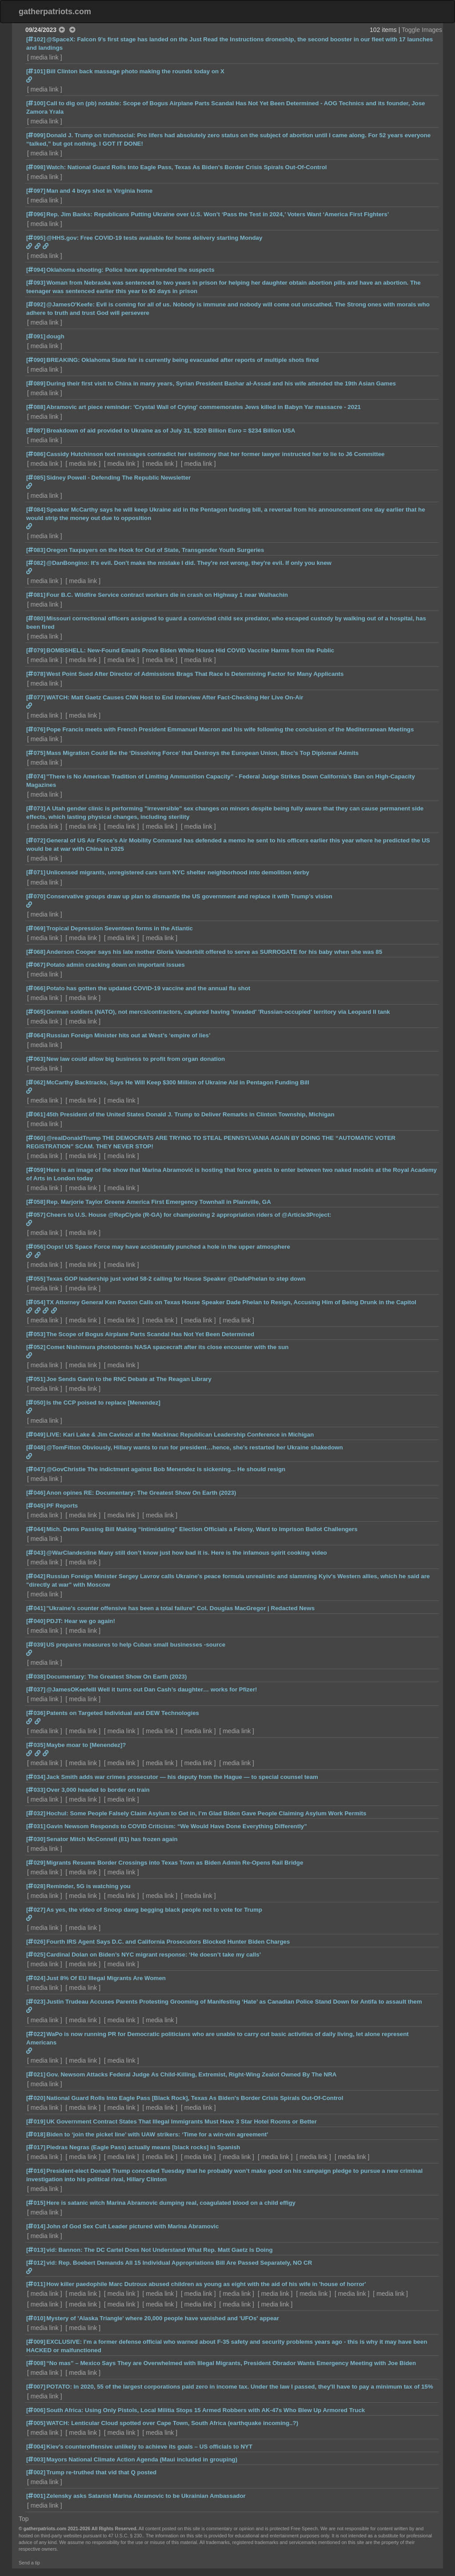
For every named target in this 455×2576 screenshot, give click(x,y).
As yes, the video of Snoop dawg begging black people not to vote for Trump (154, 1909)
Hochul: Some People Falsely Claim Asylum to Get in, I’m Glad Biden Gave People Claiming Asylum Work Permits (206, 1813)
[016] (35, 2170)
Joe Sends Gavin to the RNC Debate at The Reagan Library (129, 1379)
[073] (35, 808)
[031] (35, 1826)
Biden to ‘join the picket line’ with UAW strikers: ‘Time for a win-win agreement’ (157, 2134)
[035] (35, 1745)
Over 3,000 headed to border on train (98, 1789)
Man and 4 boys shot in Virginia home (99, 190)
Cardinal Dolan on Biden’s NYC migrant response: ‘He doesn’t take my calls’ (153, 1954)
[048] (35, 1447)
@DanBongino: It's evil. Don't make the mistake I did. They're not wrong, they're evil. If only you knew (188, 563)
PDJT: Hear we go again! (80, 1621)
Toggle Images (422, 29)
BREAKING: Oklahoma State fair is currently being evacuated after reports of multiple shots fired (182, 360)
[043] (35, 1552)
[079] (35, 650)
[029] (35, 1862)
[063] (35, 1059)
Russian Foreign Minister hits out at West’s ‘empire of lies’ (128, 1035)
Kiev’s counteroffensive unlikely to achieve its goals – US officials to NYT (149, 2446)
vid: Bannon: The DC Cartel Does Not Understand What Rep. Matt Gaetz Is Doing (159, 2250)
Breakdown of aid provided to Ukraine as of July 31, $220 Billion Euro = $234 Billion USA (170, 430)
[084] (35, 509)
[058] (35, 1202)
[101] (35, 71)
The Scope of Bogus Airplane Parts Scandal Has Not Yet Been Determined (150, 1334)
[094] (35, 269)
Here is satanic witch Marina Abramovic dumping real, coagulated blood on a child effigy (170, 2202)
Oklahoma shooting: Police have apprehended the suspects (130, 269)
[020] (35, 2098)
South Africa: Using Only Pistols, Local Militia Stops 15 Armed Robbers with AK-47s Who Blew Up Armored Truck (205, 2410)
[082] (35, 563)
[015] (35, 2202)
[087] (35, 430)
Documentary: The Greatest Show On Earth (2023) (116, 1676)
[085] (35, 477)
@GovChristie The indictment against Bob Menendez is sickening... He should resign (165, 1469)
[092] (35, 304)
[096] (35, 214)
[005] (35, 2423)
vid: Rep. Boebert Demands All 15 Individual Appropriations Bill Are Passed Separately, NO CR (179, 2262)
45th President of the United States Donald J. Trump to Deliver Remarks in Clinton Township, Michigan (190, 1114)
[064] (35, 1035)
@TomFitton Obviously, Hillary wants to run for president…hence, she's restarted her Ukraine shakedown (194, 1447)
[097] (35, 190)
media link (45, 57)
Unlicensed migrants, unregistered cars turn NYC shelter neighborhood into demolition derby (177, 872)
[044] (35, 1529)
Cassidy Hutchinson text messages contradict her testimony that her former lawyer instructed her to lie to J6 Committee (215, 454)
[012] (35, 2262)
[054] (35, 1302)
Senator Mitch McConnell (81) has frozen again (111, 1839)
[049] (35, 1434)
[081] (35, 594)
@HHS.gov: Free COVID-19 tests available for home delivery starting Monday (154, 237)
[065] (35, 1011)
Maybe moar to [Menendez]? (86, 1745)
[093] (35, 282)
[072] (35, 840)
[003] (35, 2459)
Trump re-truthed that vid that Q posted (101, 2472)
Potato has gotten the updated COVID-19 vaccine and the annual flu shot (148, 988)
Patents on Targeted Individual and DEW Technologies (122, 1713)
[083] (35, 550)
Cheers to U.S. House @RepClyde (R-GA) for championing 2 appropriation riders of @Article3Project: (188, 1214)
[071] (35, 872)
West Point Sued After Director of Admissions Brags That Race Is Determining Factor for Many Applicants (194, 674)
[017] (35, 2147)
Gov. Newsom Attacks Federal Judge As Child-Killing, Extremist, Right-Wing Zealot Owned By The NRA (191, 2074)
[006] (35, 2410)
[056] (35, 1246)
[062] (35, 1082)
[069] (35, 928)
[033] (35, 1789)
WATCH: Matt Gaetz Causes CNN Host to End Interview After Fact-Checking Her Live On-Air (174, 697)
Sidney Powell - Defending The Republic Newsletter (118, 477)
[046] (35, 1492)
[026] (35, 1941)
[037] (35, 1689)
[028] (35, 1886)
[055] (35, 1278)
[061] (35, 1114)
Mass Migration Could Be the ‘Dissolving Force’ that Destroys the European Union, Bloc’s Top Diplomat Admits (202, 753)
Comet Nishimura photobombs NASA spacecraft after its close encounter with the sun (167, 1347)
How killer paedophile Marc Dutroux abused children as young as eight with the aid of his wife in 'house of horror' (206, 2284)
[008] (35, 2363)
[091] (35, 336)
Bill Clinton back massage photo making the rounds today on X (135, 71)
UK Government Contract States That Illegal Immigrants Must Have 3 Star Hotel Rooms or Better (181, 2121)
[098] (35, 167)
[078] (35, 674)
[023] (35, 2001)
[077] (35, 697)
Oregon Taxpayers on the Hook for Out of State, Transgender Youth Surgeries (155, 550)
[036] (35, 1713)
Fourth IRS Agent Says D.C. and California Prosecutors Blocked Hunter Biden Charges (168, 1941)
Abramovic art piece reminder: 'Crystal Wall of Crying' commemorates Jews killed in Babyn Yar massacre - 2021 (203, 407)
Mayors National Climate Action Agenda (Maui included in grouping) (141, 2459)
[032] (35, 1813)
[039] (35, 1644)
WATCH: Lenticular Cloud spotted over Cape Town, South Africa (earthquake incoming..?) (172, 2423)
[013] (35, 2250)
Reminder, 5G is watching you (88, 1886)
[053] (35, 1334)
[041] (35, 1608)
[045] (35, 1505)
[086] (35, 454)
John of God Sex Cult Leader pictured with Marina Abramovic (132, 2226)
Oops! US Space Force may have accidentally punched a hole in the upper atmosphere (168, 1246)
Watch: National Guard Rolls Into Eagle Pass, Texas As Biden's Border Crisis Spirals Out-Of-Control (186, 167)
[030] (35, 1839)
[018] (35, 2134)
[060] (35, 1138)
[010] (35, 2318)
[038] (35, 1676)
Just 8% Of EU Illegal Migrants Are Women (106, 1978)
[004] (35, 2446)
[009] (35, 2341)
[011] (35, 2284)
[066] (35, 988)
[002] (35, 2472)
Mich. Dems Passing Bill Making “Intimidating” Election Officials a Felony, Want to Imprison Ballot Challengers (202, 1529)
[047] (35, 1469)
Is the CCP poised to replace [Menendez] (103, 1402)
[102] (35, 39)
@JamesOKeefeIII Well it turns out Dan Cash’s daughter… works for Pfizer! (151, 1689)
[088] (35, 407)
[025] (35, 1954)
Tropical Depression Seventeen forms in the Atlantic (119, 928)
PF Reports (62, 1505)
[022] (35, 2034)
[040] (35, 1621)
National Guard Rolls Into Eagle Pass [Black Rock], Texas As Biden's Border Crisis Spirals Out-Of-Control (194, 2098)
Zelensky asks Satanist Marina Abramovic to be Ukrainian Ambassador (146, 2496)
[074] (35, 776)
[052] (35, 1347)
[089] (35, 383)
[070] (35, 896)
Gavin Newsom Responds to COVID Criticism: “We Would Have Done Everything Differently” (176, 1826)
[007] (35, 2386)
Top (24, 2518)
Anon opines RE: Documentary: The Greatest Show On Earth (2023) (141, 1492)
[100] (35, 103)
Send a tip (29, 2562)
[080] (35, 618)
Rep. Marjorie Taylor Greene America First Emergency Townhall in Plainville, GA (158, 1202)
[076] (35, 729)
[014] (35, 2226)
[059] (35, 1170)
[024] (35, 1978)
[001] (35, 2496)
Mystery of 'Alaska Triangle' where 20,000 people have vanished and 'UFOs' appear (162, 2318)
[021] (35, 2074)
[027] (35, 1909)
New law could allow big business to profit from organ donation (135, 1059)
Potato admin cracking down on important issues (115, 964)
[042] (35, 1576)
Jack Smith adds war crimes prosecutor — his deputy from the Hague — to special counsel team (182, 1777)
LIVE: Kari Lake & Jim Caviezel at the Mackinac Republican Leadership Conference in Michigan (180, 1434)
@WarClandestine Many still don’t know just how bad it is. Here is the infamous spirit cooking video (186, 1552)
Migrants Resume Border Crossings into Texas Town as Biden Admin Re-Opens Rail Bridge (174, 1862)
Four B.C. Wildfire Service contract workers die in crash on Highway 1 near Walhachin (167, 594)
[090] (35, 360)
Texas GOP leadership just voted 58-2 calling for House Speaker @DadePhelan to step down (176, 1278)
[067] (35, 964)
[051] (35, 1379)
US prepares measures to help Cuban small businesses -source (135, 1644)
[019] (35, 2121)
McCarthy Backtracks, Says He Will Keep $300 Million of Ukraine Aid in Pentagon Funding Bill (177, 1082)
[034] (35, 1777)
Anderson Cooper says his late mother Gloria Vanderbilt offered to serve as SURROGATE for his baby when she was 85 (214, 952)
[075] (35, 753)
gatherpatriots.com (55, 11)
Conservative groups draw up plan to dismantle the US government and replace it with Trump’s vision (189, 896)
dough (55, 336)
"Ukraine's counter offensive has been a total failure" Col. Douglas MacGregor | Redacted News (180, 1608)
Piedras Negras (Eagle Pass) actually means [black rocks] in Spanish (143, 2147)
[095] (35, 237)
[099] (35, 135)
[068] (35, 952)
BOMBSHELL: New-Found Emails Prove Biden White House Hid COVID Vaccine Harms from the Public (190, 650)
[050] (35, 1402)
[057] (35, 1214)
